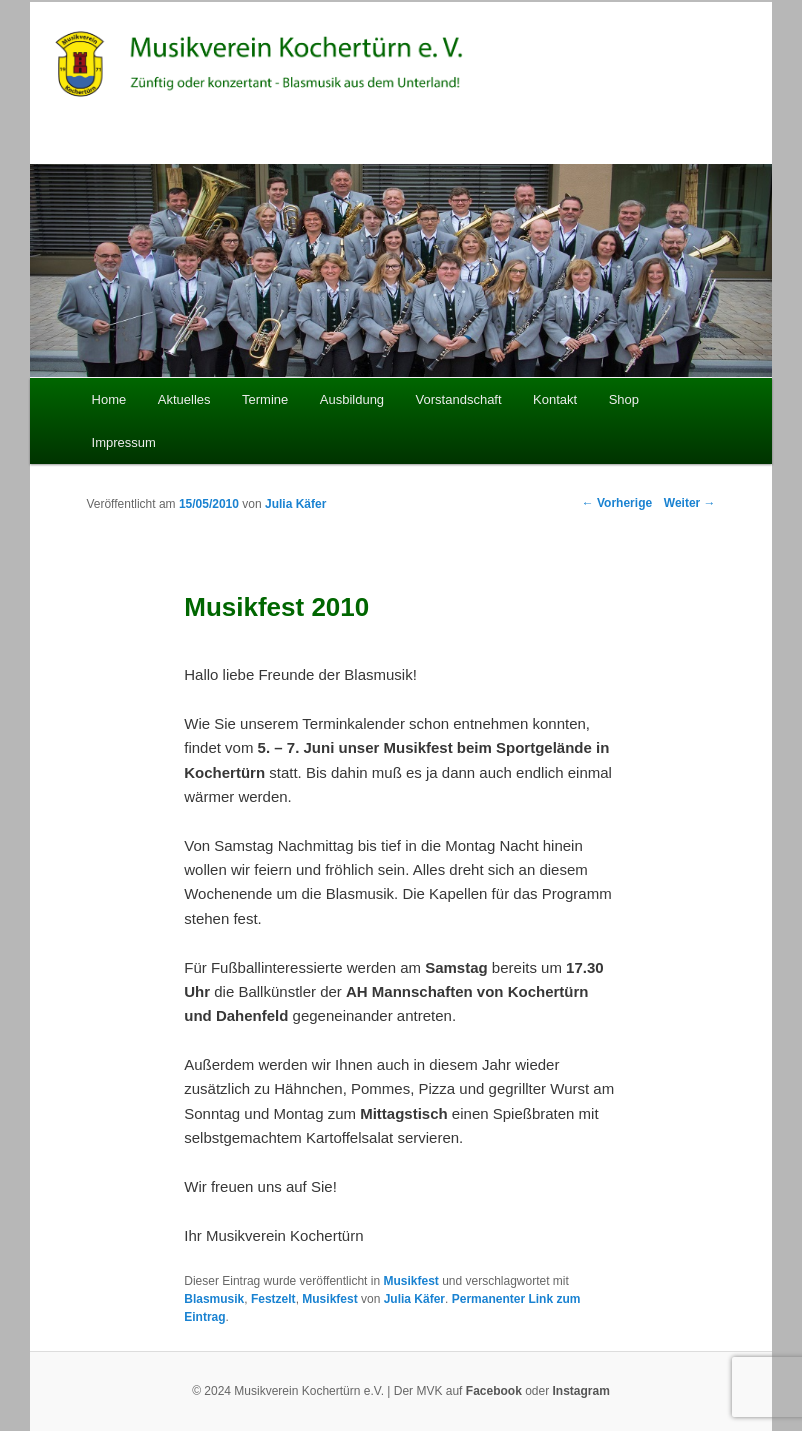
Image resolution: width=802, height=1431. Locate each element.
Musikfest (410, 1281)
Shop (624, 399)
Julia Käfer (295, 504)
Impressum (124, 442)
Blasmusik (214, 1299)
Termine (265, 399)
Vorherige (617, 503)
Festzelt (273, 1299)
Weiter (690, 503)
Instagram (581, 1391)
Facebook (494, 1391)
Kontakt (555, 399)
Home (109, 399)
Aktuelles (184, 399)
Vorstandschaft (459, 399)
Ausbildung (352, 399)
